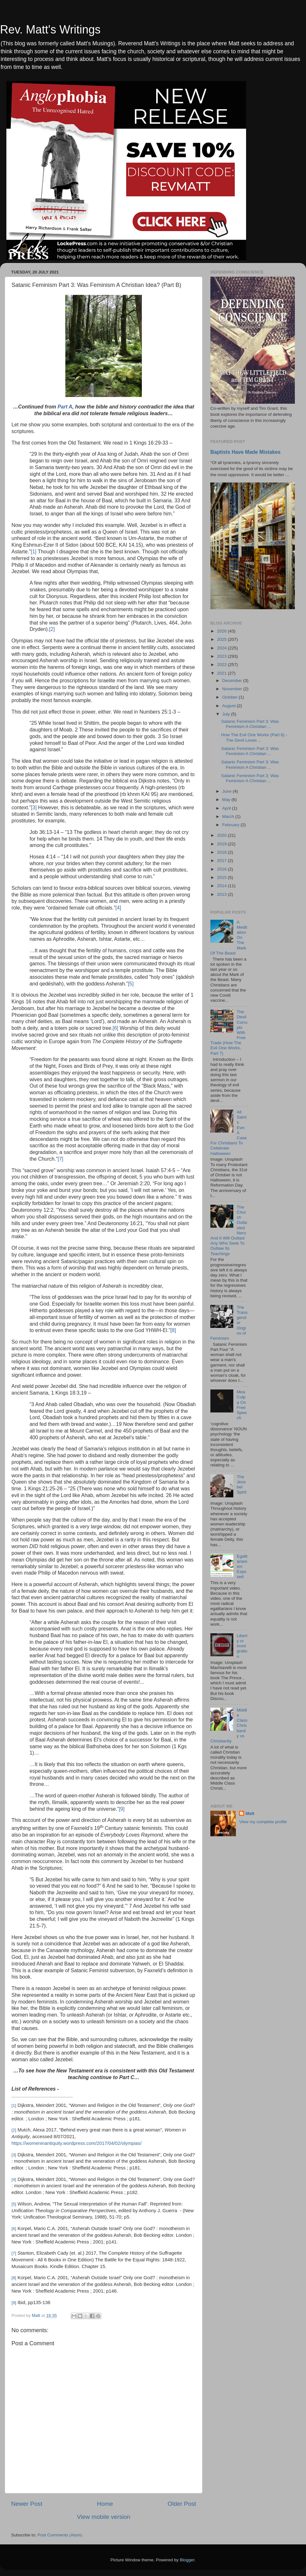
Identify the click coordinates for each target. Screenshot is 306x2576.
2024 (222, 648)
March (228, 816)
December (232, 680)
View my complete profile (263, 1821)
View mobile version (103, 2516)
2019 (222, 844)
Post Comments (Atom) (60, 2535)
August (229, 705)
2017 (222, 860)
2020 (222, 835)
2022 (222, 664)
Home (105, 2503)
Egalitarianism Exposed (242, 1566)
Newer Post (26, 2503)
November (232, 688)
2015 (222, 877)
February (231, 824)
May (226, 799)
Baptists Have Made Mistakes (245, 452)
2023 (222, 656)
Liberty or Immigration (242, 1646)
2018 (222, 852)
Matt (249, 1813)
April (227, 808)
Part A (64, 406)
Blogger (187, 2559)
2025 (222, 639)
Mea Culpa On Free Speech (242, 1404)
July (226, 714)
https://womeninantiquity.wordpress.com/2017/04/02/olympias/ (76, 2143)
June (227, 791)
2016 (222, 869)
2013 (222, 894)
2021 (222, 673)
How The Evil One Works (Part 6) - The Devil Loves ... (254, 737)
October (230, 697)
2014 (222, 885)
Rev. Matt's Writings (50, 29)
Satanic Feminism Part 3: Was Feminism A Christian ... (250, 724)
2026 (222, 631)
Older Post (182, 2503)
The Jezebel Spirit (241, 1484)
